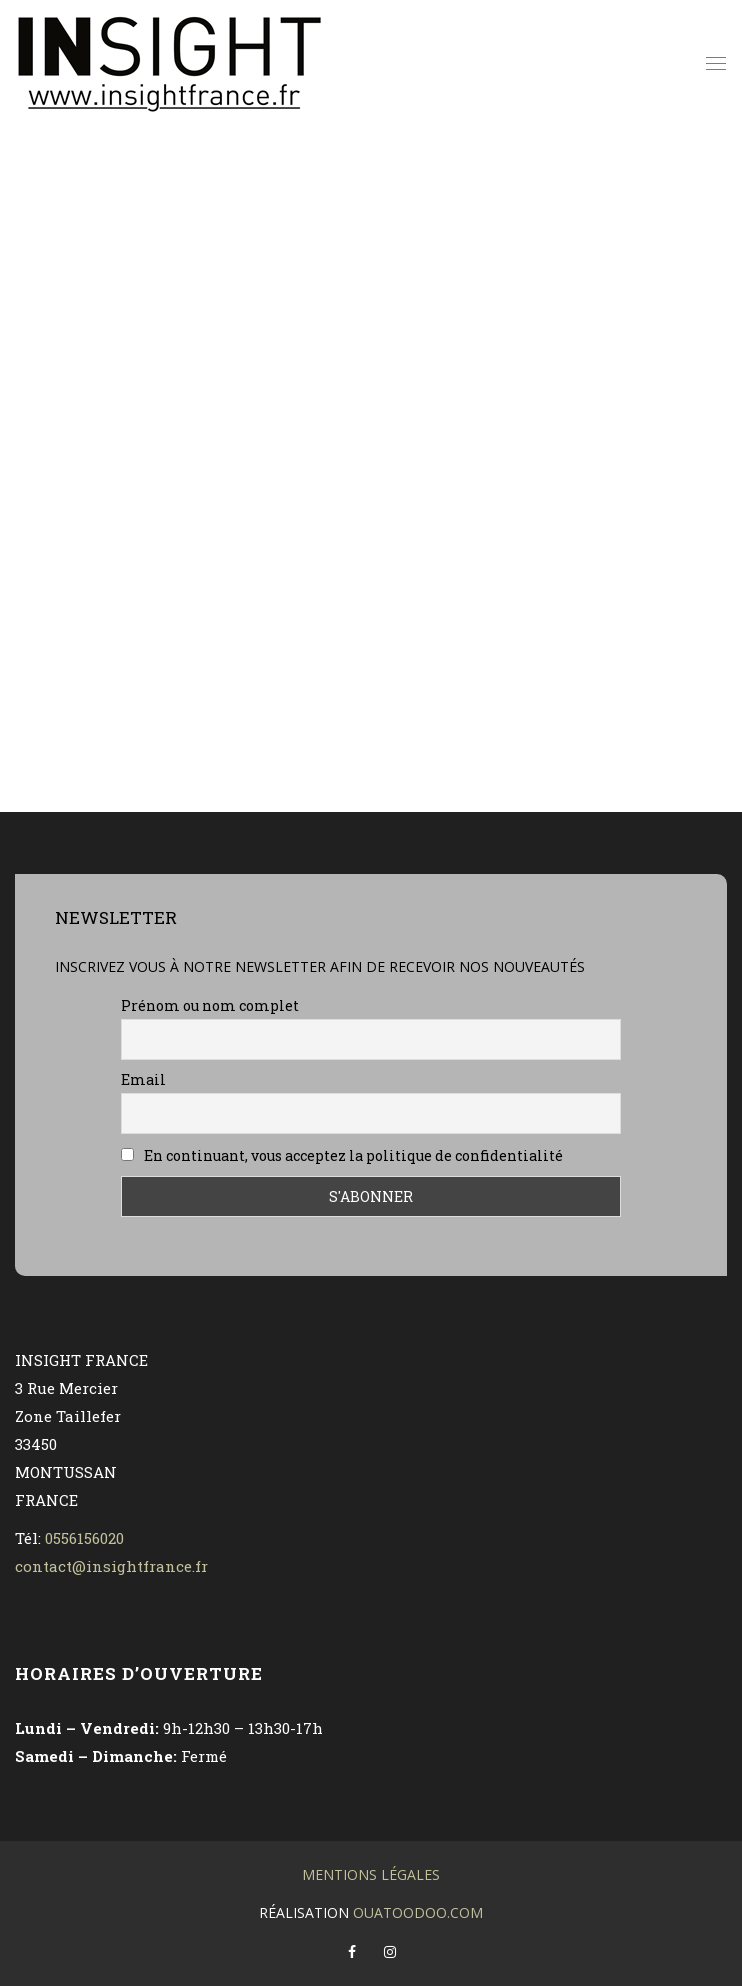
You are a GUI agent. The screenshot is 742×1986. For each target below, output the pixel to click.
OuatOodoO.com (418, 1912)
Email (143, 1079)
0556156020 (84, 1538)
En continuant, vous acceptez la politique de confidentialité (342, 1155)
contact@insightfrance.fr (111, 1566)
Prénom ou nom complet (210, 1005)
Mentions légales (371, 1874)
